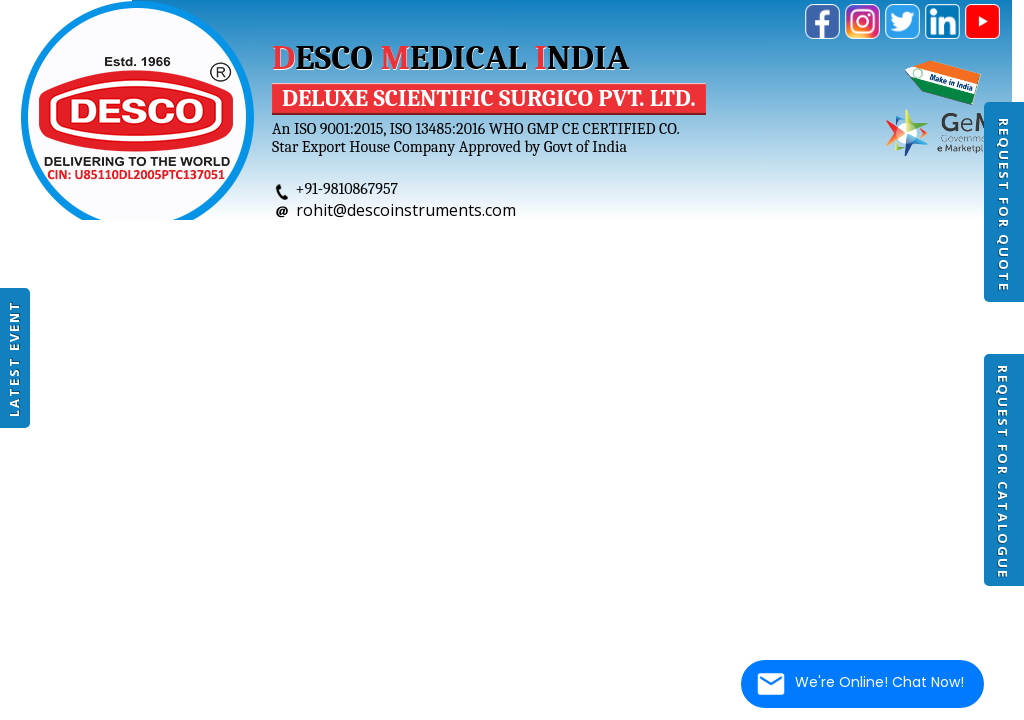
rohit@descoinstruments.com (406, 210)
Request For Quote (1004, 205)
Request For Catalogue (1003, 472)
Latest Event (14, 358)
